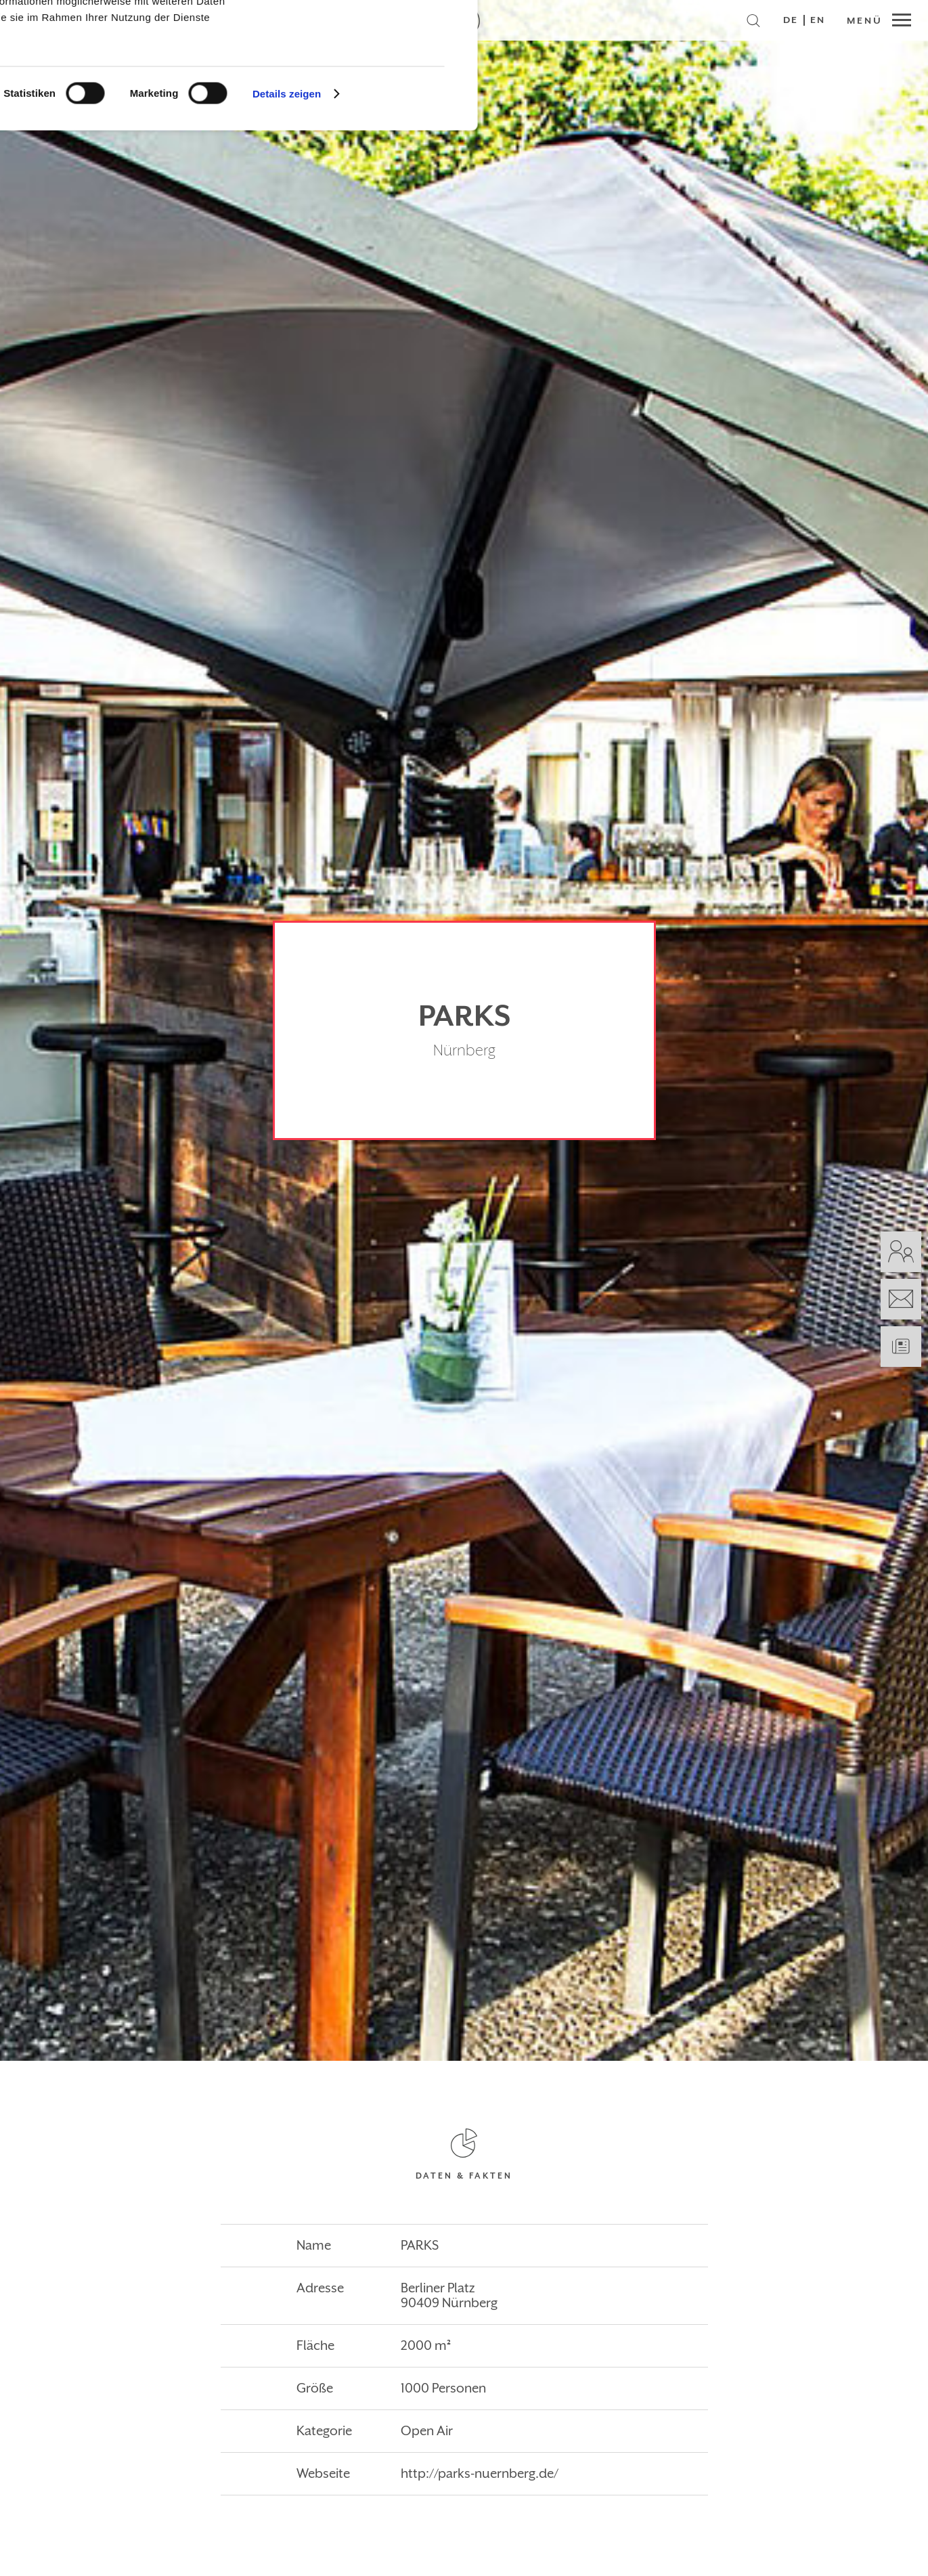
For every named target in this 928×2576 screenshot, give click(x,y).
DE (790, 20)
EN (817, 20)
